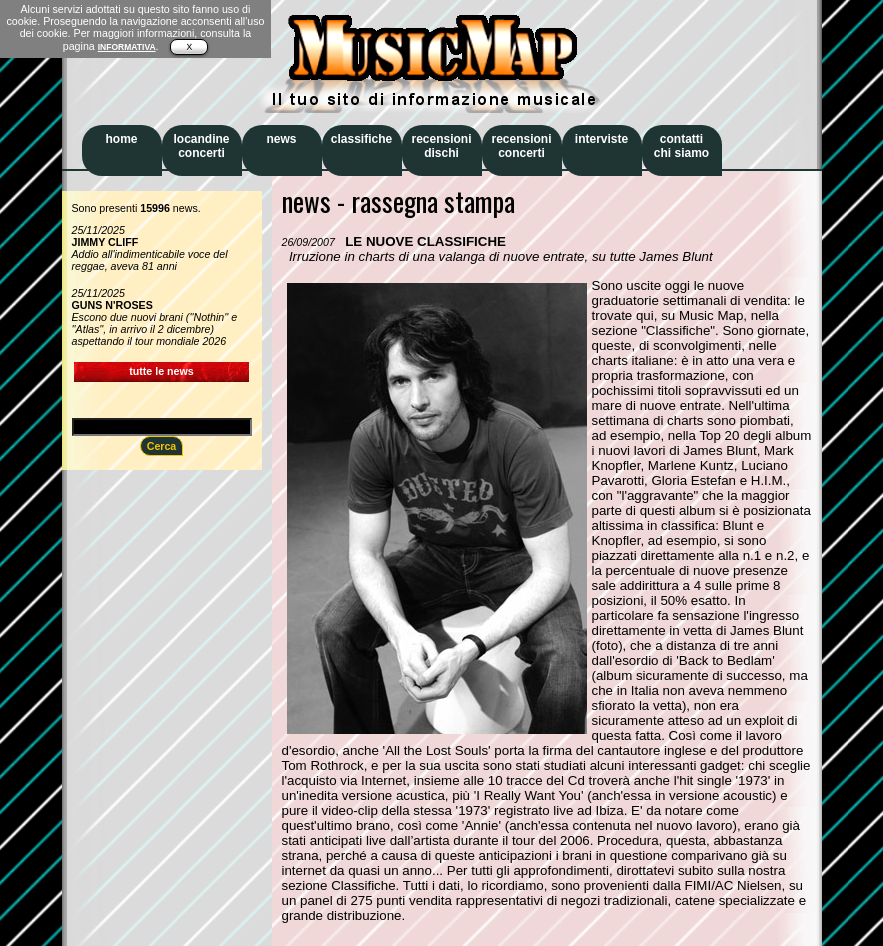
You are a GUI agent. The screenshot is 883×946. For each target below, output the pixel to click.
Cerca (162, 446)
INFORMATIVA (127, 47)
